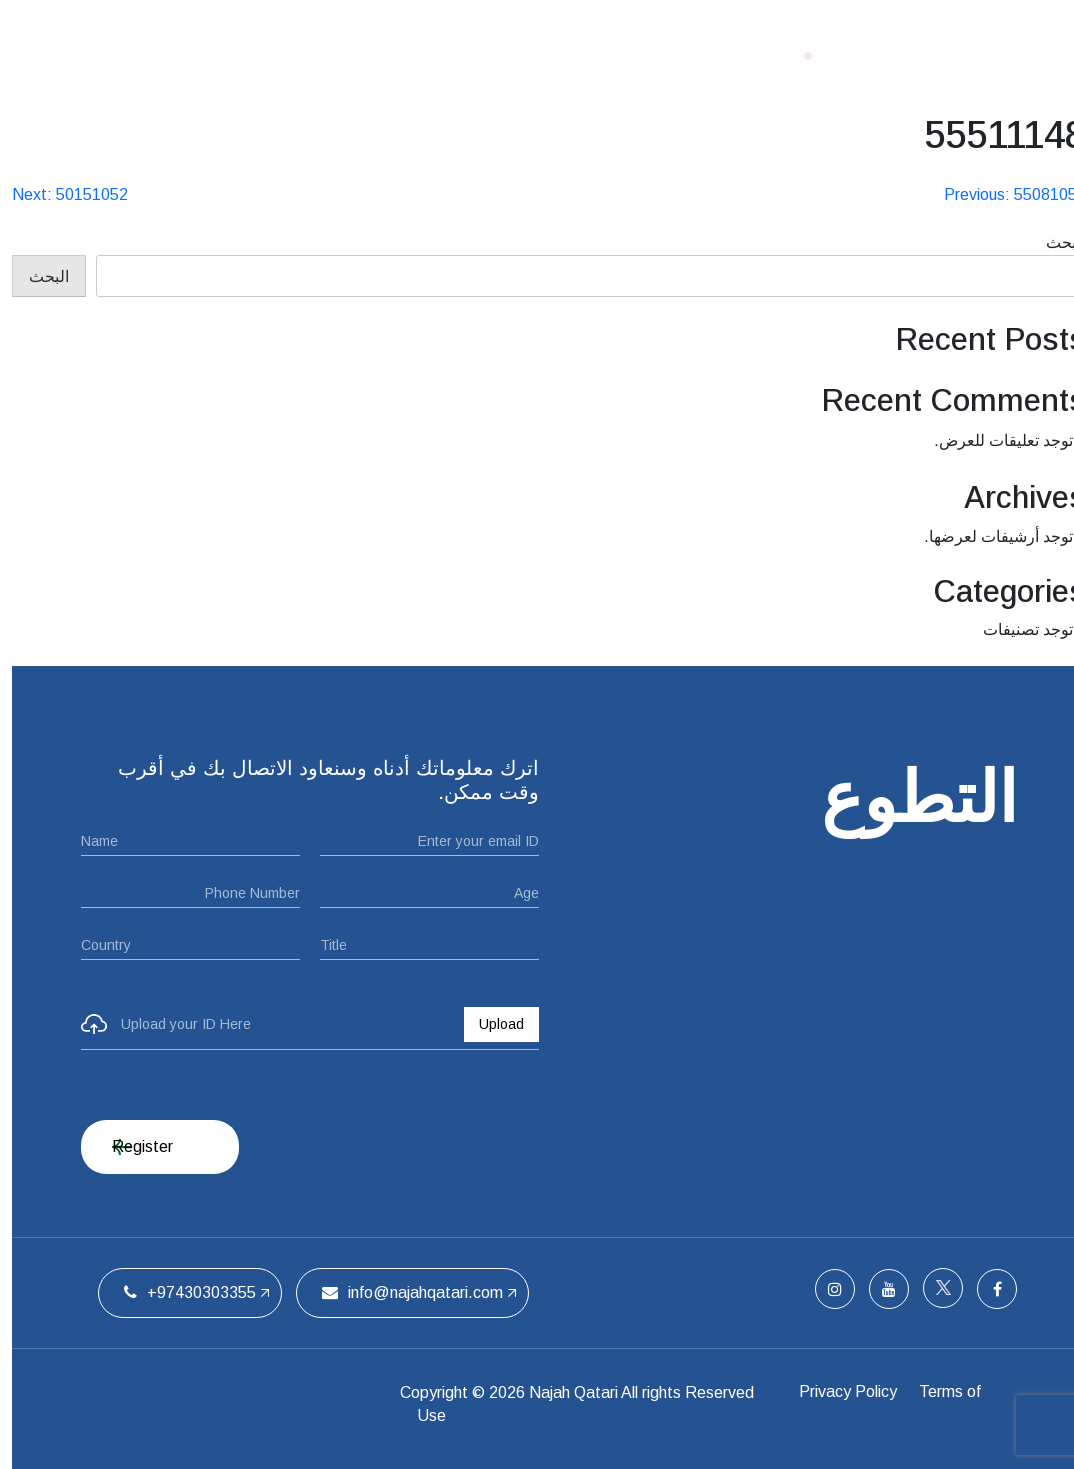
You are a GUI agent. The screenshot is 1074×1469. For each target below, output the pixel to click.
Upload (489, 1024)
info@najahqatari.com (400, 1292)
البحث (1054, 242)
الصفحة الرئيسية (679, 55)
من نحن (563, 55)
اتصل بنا (272, 55)
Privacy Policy (844, 1392)
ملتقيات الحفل (454, 55)
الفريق (351, 55)
